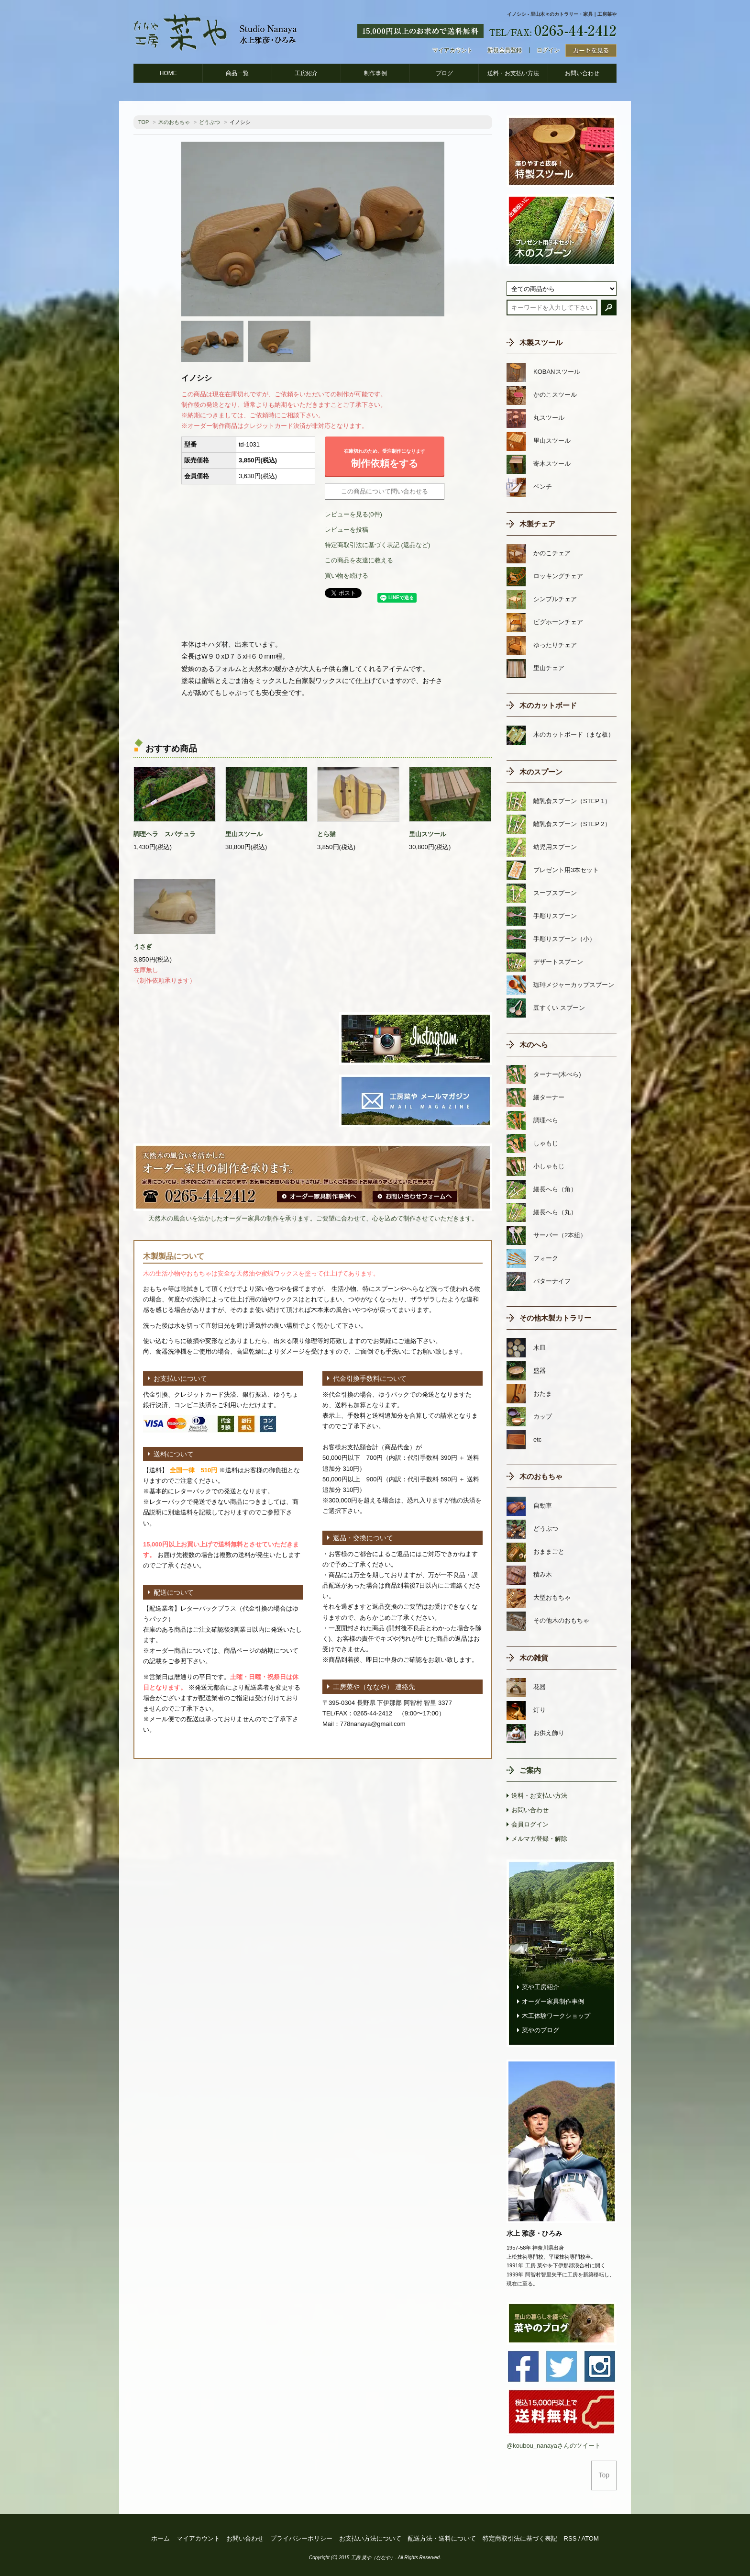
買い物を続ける (346, 575)
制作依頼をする (384, 456)
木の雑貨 (533, 1657)
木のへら (533, 1044)
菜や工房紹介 (540, 1987)
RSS (570, 2538)
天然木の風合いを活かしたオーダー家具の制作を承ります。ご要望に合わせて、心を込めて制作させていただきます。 (313, 1218)
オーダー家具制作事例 (553, 2001)
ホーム (160, 2538)
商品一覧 (237, 73)
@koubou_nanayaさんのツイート (554, 2445)
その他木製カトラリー (555, 1317)
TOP (143, 122)
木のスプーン (540, 771)
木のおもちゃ (174, 122)
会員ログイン (530, 1824)
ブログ (444, 73)
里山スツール (244, 834)
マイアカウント (452, 50)
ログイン (548, 50)
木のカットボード (548, 705)
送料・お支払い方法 (513, 73)
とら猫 (326, 834)
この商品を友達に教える (359, 560)
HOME (168, 73)
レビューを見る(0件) (353, 514)
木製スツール (540, 342)
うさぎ (142, 946)
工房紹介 (306, 73)
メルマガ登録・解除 (539, 1838)
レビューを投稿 (346, 529)
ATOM (589, 2538)
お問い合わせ (582, 73)
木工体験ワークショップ (556, 2015)
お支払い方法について (370, 2538)
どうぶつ (209, 122)
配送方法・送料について (442, 2538)
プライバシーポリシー (301, 2538)
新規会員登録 (504, 50)
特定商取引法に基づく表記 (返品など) (377, 545)
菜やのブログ (540, 2030)
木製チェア (537, 523)
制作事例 (375, 73)
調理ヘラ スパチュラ (164, 834)
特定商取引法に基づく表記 (520, 2538)
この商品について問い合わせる (384, 491)
